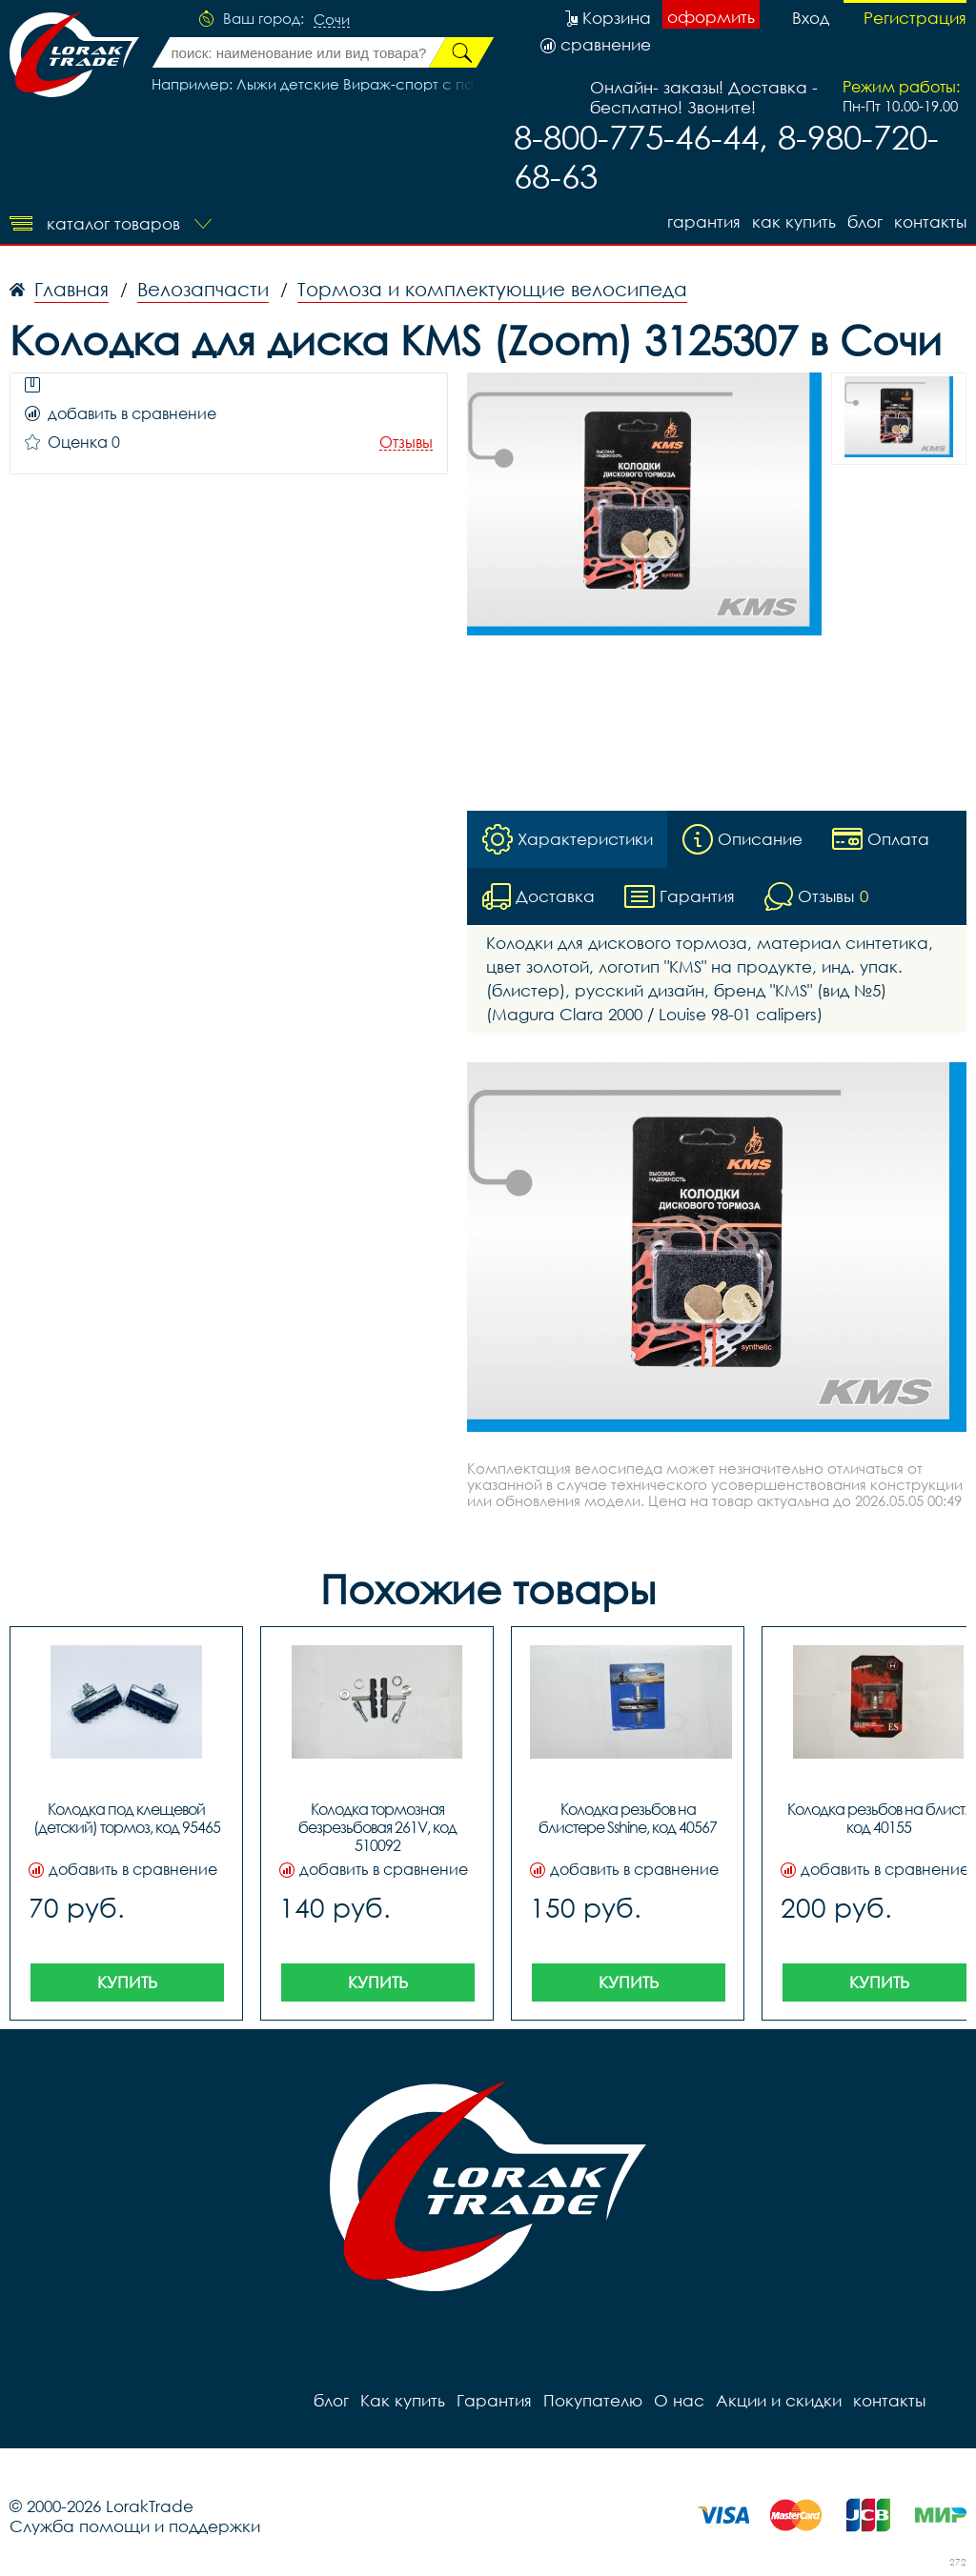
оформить (711, 17)
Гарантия (704, 221)
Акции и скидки (779, 2400)
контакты (930, 221)
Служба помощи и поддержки (135, 2526)
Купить (127, 1982)
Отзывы (406, 442)
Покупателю (592, 2400)
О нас (679, 2400)
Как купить (794, 221)
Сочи (332, 20)
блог (865, 221)
